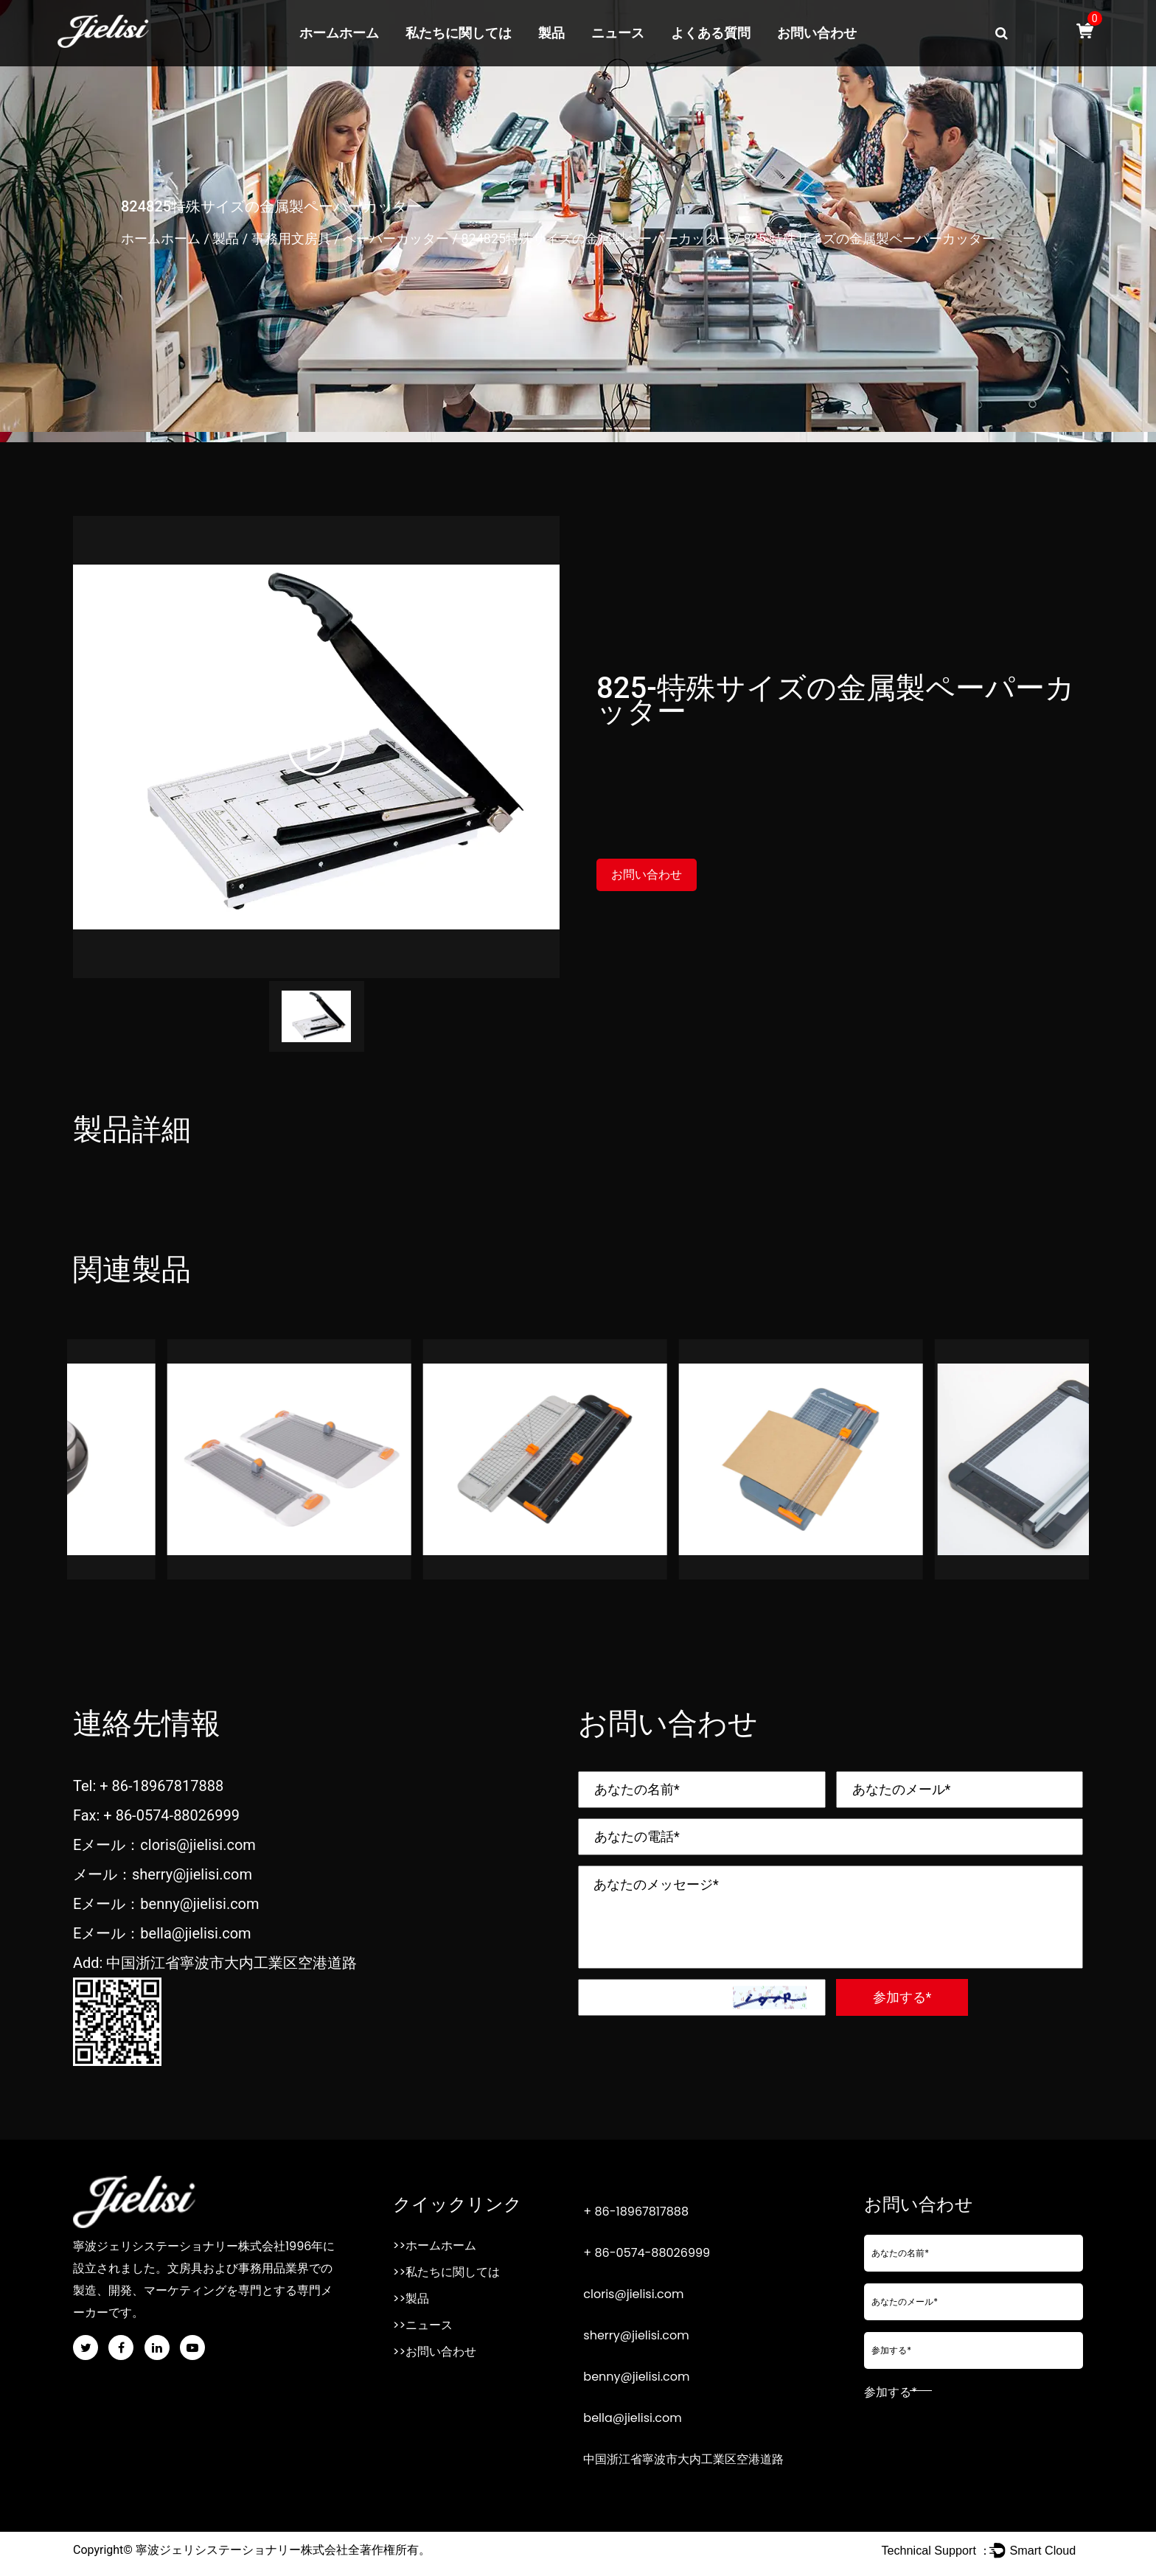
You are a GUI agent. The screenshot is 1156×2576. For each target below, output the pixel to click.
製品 (551, 33)
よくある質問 (711, 33)
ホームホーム (339, 33)
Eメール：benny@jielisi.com (166, 1904)
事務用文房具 (291, 238)
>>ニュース (423, 2325)
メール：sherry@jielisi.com (162, 1874)
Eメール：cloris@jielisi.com (164, 1845)
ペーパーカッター (396, 238)
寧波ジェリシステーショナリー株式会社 (242, 2550)
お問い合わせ (817, 33)
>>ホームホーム (434, 2245)
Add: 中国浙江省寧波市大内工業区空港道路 (215, 1963)
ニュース (617, 33)
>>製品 (411, 2298)
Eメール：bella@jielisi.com (162, 1933)
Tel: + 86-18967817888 (148, 1786)
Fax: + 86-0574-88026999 (156, 1815)
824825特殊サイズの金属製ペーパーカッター (596, 238)
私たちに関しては (458, 33)
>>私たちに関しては (446, 2271)
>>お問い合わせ (434, 2351)
